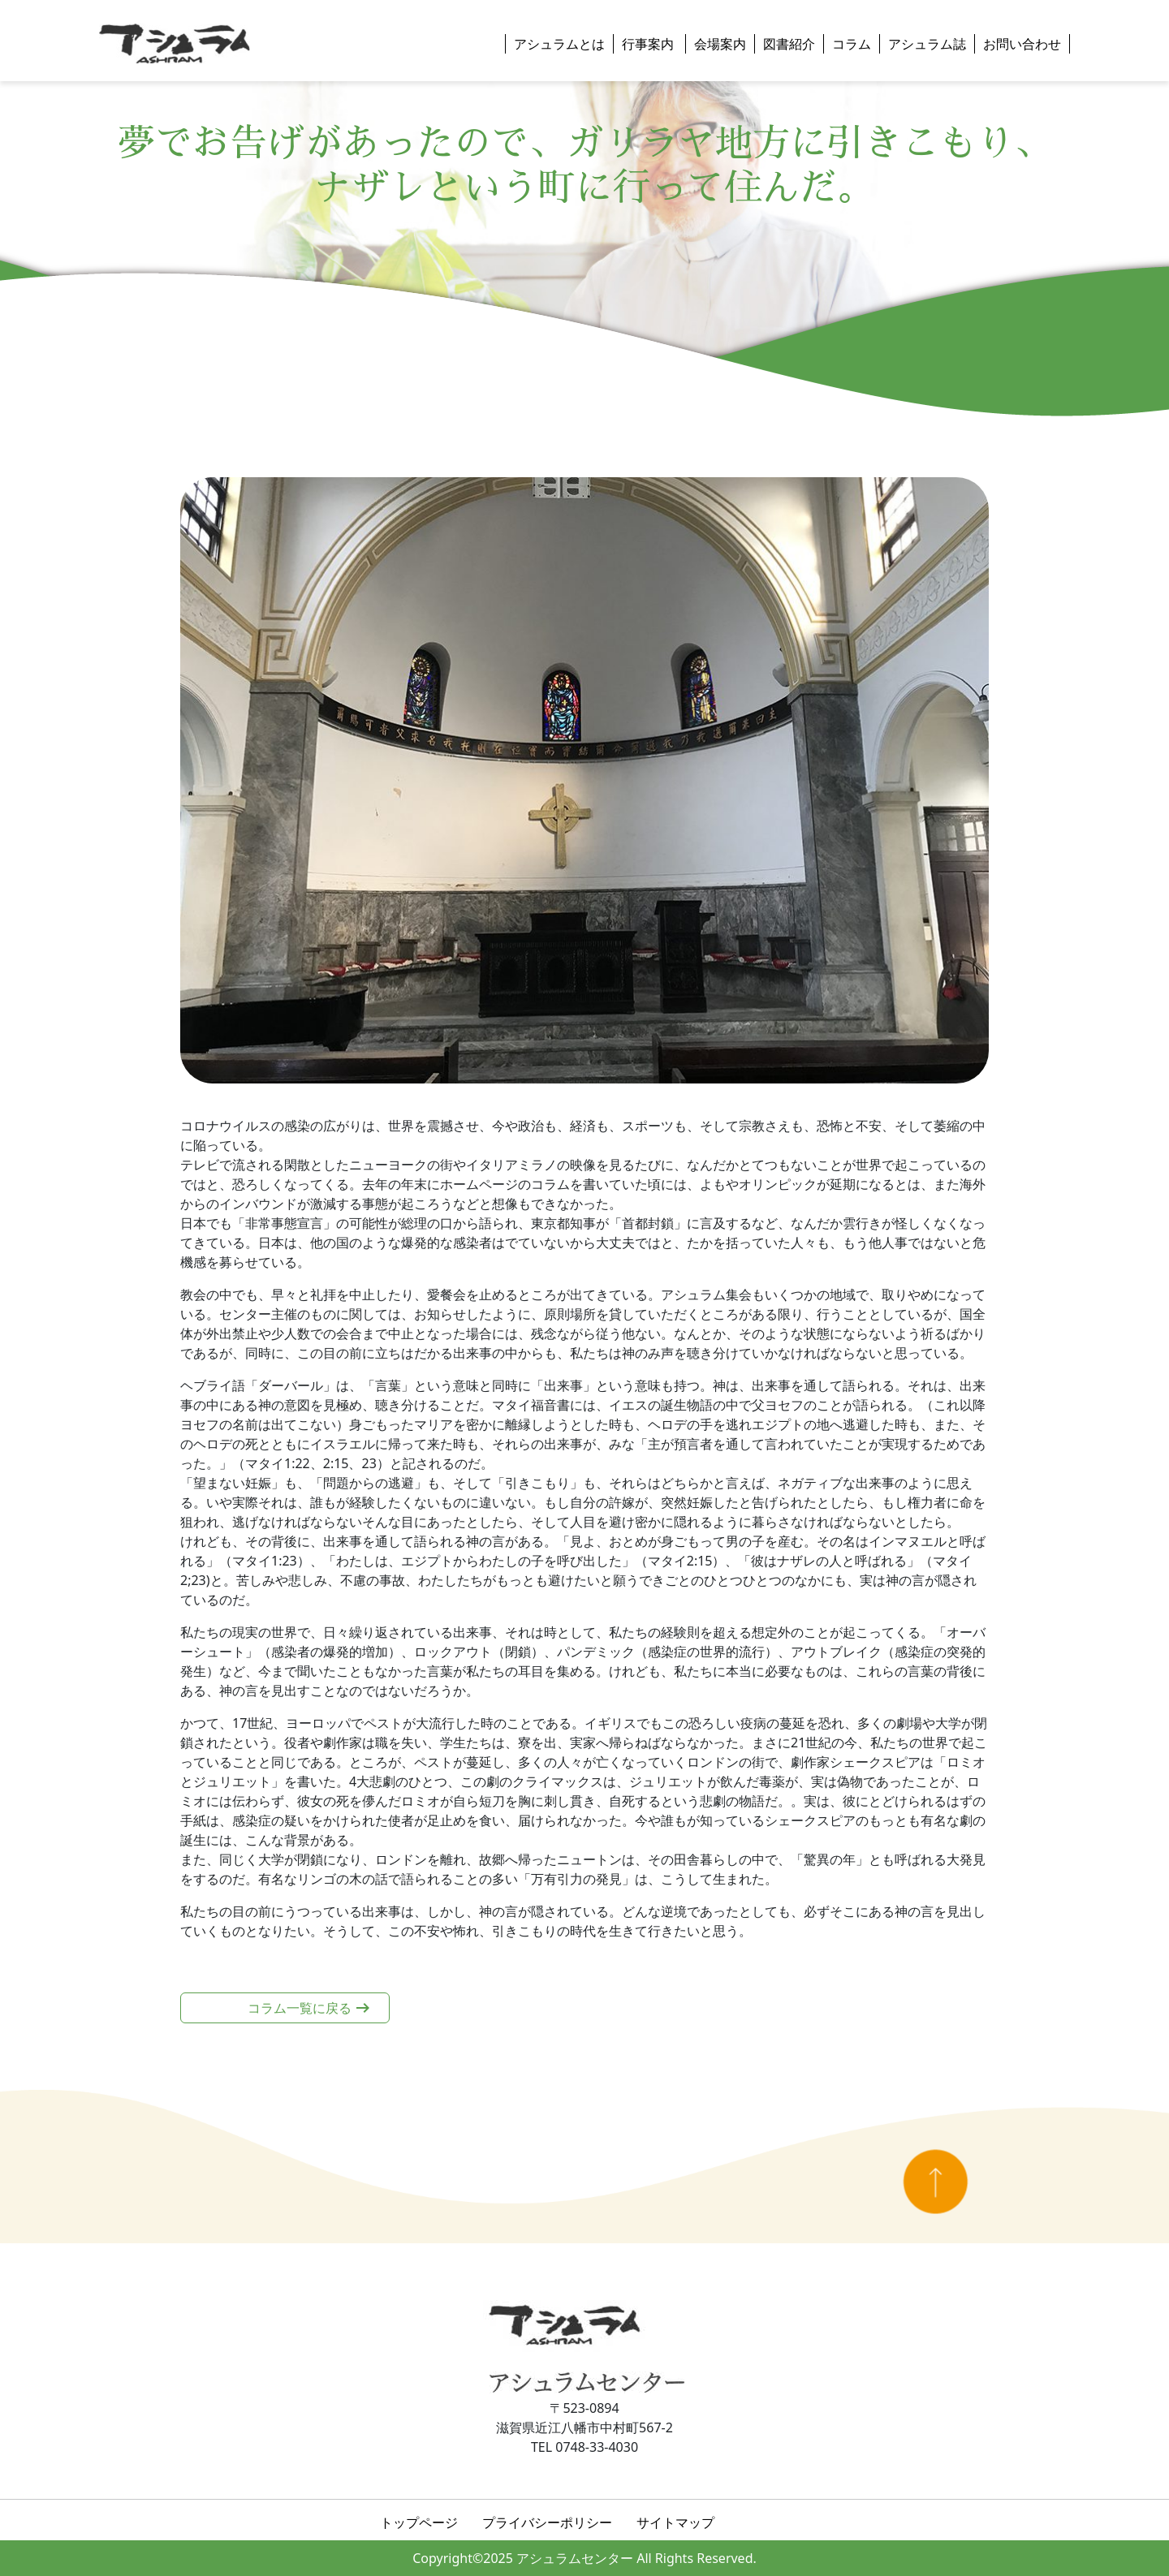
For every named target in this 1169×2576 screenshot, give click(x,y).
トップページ (419, 2522)
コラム (851, 44)
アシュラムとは (559, 44)
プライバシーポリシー (547, 2522)
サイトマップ (675, 2522)
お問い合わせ (1022, 44)
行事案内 (649, 44)
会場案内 (720, 44)
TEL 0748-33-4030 (584, 2447)
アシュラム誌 (927, 44)
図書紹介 (789, 44)
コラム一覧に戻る (300, 2008)
